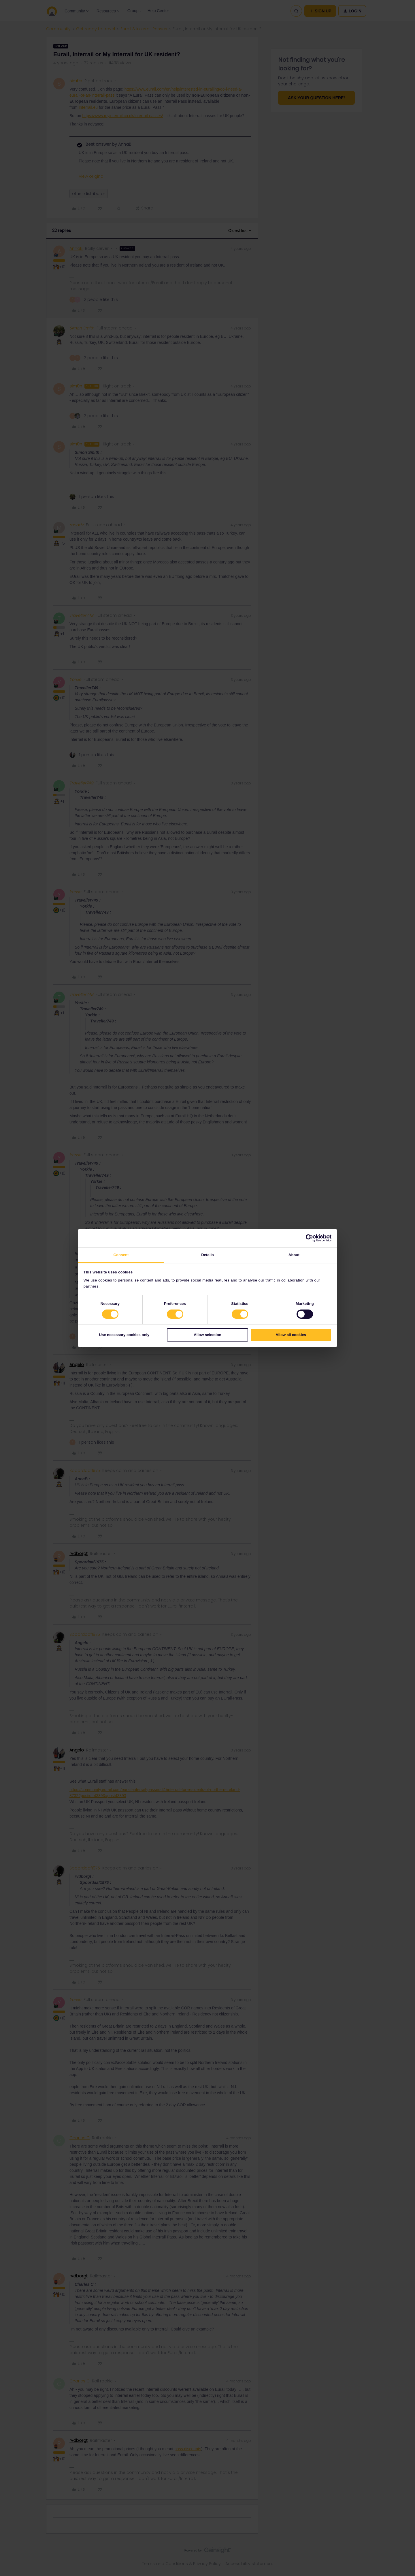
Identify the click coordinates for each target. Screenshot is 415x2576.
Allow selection (207, 1335)
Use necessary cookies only (124, 1335)
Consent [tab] (121, 1255)
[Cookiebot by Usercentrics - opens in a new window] (306, 1238)
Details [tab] (207, 1255)
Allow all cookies (291, 1335)
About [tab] (293, 1255)
